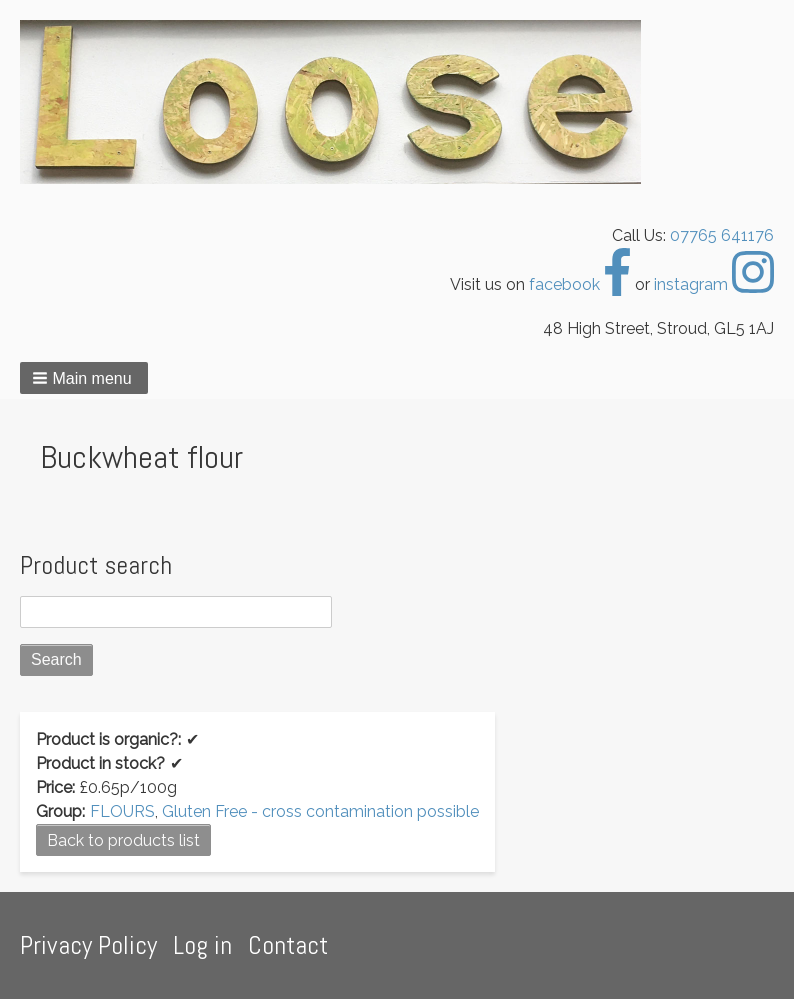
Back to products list (123, 840)
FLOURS (122, 811)
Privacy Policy (88, 945)
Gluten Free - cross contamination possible (320, 811)
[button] (84, 378)
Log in (202, 945)
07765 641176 (722, 235)
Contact (288, 945)
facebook (580, 284)
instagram (714, 284)
